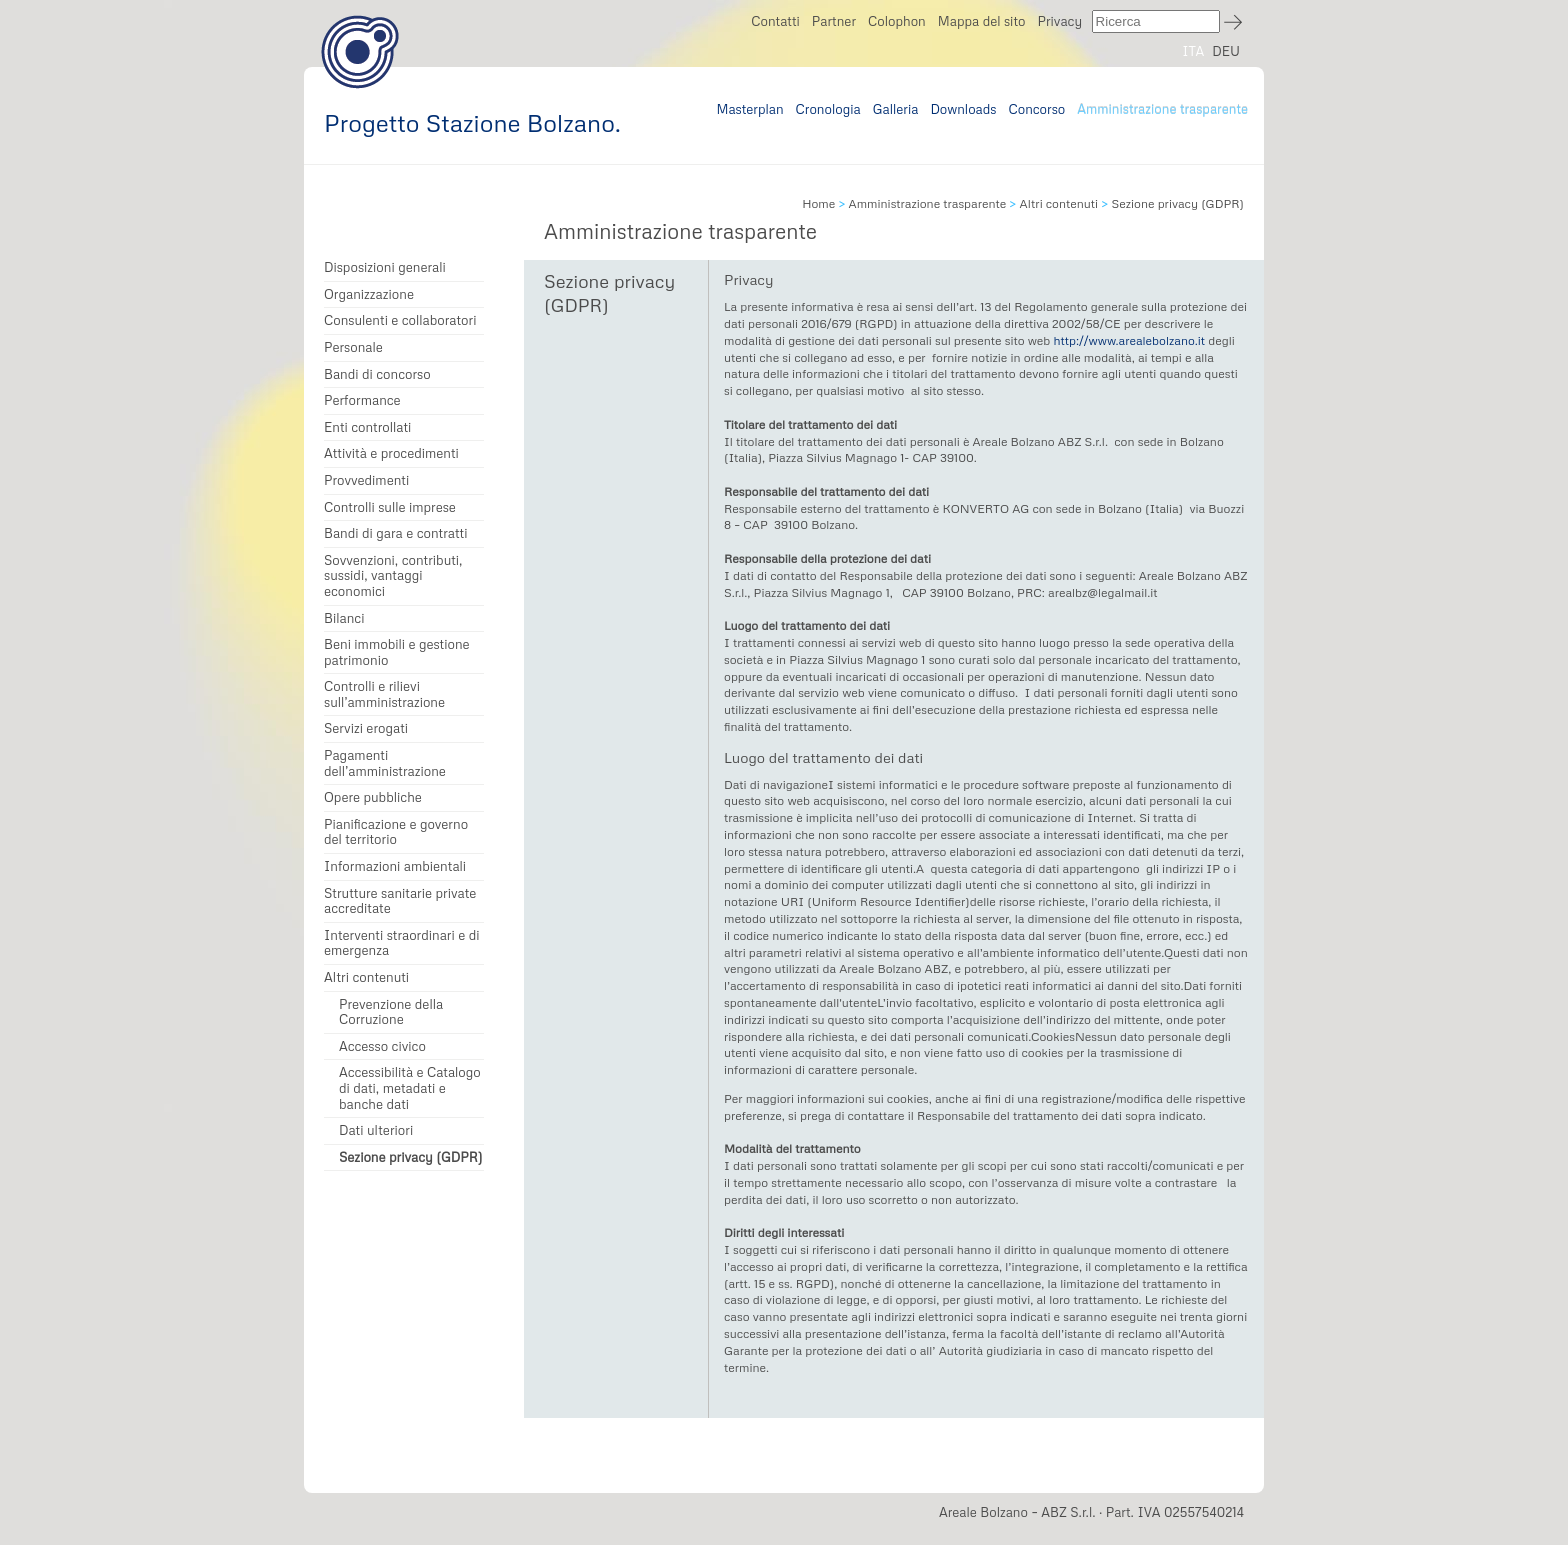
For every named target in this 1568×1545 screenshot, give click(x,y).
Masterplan (749, 109)
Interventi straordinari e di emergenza (401, 943)
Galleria (896, 109)
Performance (362, 400)
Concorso (1037, 109)
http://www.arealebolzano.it (1129, 340)
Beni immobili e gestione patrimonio (397, 652)
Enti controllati (367, 427)
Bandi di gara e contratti (395, 533)
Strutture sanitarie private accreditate (400, 901)
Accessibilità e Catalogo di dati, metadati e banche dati (410, 1088)
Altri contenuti (366, 977)
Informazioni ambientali (395, 866)
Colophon (897, 21)
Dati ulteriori (376, 1130)
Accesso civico (382, 1046)
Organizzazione (369, 294)
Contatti (775, 21)
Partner (834, 21)
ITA (1193, 51)
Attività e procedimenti (391, 453)
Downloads (963, 109)
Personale (353, 347)
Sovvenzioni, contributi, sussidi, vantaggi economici (393, 576)
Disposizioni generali (385, 267)
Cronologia (828, 109)
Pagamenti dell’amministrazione (385, 763)
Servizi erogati (366, 728)
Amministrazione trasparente (1162, 109)
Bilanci (344, 618)
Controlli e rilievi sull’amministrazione (384, 694)
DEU (1226, 51)
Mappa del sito (982, 21)
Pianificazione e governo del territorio (396, 832)
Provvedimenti (366, 480)
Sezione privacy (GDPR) (411, 1157)
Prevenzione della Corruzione (391, 1012)
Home (818, 203)
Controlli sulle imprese (390, 507)
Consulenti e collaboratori (400, 320)
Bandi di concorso (377, 374)
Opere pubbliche (373, 797)
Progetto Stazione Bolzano (360, 51)
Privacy (1059, 21)
